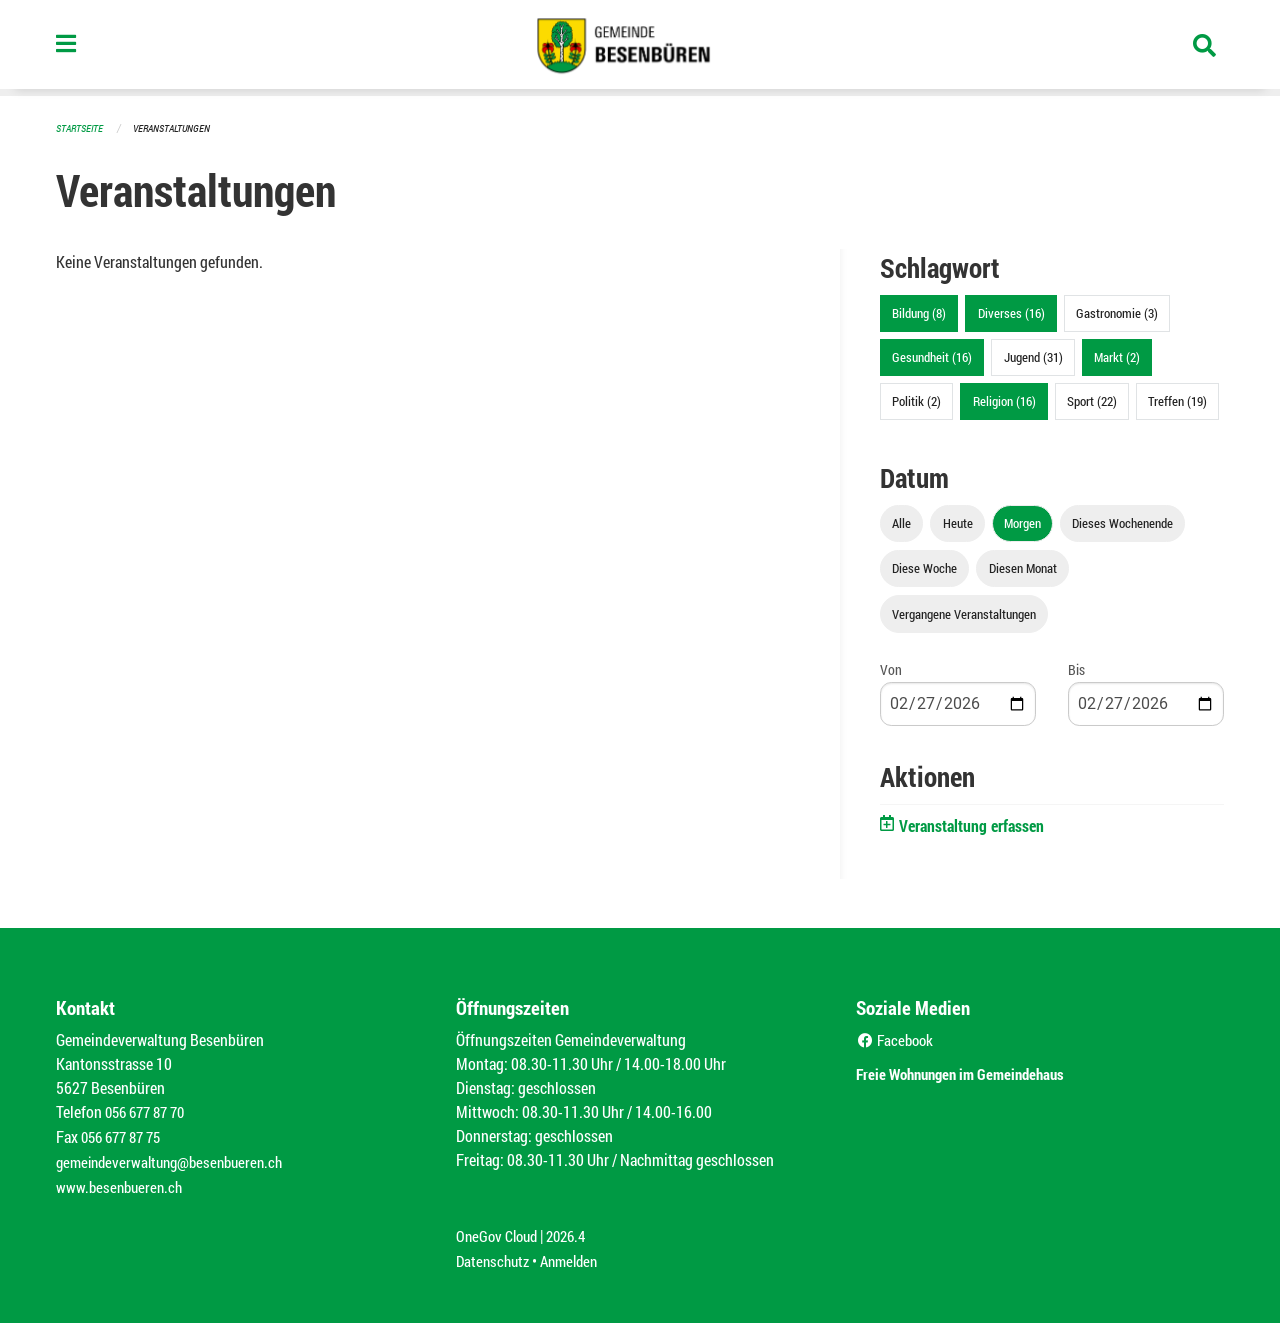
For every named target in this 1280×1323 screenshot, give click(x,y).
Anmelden (576, 1254)
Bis (1076, 668)
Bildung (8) (919, 312)
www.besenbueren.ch (122, 1182)
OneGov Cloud (499, 1230)
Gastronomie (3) (1117, 312)
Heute (958, 522)
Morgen (1022, 522)
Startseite (82, 127)
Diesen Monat (1023, 567)
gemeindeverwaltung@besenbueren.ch (177, 1158)
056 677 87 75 (125, 1134)
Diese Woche (924, 567)
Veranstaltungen (180, 127)
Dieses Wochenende (1122, 522)
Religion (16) (1004, 400)
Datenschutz (495, 1254)
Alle (901, 522)
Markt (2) (1117, 356)
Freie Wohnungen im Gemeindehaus (988, 1070)
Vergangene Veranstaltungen (964, 613)
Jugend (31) (1033, 356)
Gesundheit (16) (932, 356)
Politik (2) (916, 400)
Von (891, 668)
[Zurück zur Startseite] (640, 48)
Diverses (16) (1011, 312)
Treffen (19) (1177, 400)
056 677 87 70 (149, 1110)
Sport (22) (1092, 400)
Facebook (897, 1038)
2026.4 (574, 1230)
